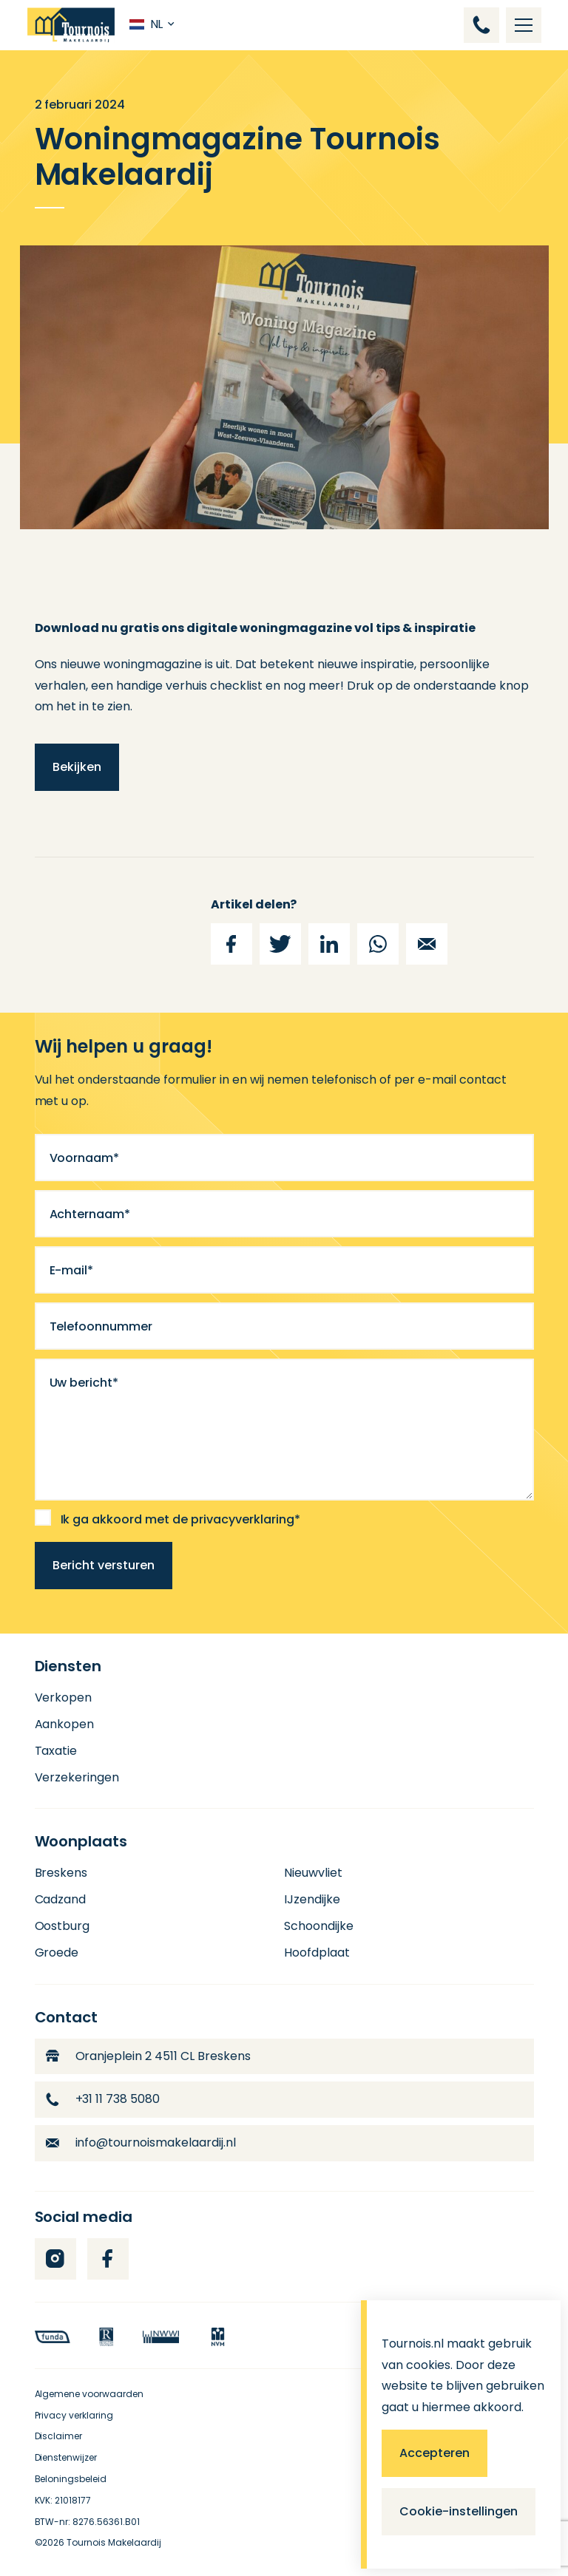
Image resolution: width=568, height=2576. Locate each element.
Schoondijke (319, 1925)
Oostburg (62, 1925)
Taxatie (56, 1750)
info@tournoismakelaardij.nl (141, 2142)
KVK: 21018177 (63, 2500)
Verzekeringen (77, 1777)
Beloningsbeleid (71, 2479)
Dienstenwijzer (66, 2457)
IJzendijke (312, 1899)
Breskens (61, 1872)
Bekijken (77, 766)
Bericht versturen (104, 1565)
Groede (57, 1952)
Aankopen (65, 1724)
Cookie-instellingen (458, 2511)
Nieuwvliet (313, 1872)
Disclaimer (59, 2436)
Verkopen (63, 1697)
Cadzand (61, 1899)
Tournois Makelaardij (114, 2542)
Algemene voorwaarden (89, 2394)
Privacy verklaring (74, 2415)
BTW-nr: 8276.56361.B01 (88, 2521)
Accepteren (434, 2452)
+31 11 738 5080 (103, 2098)
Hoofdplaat (317, 1952)
